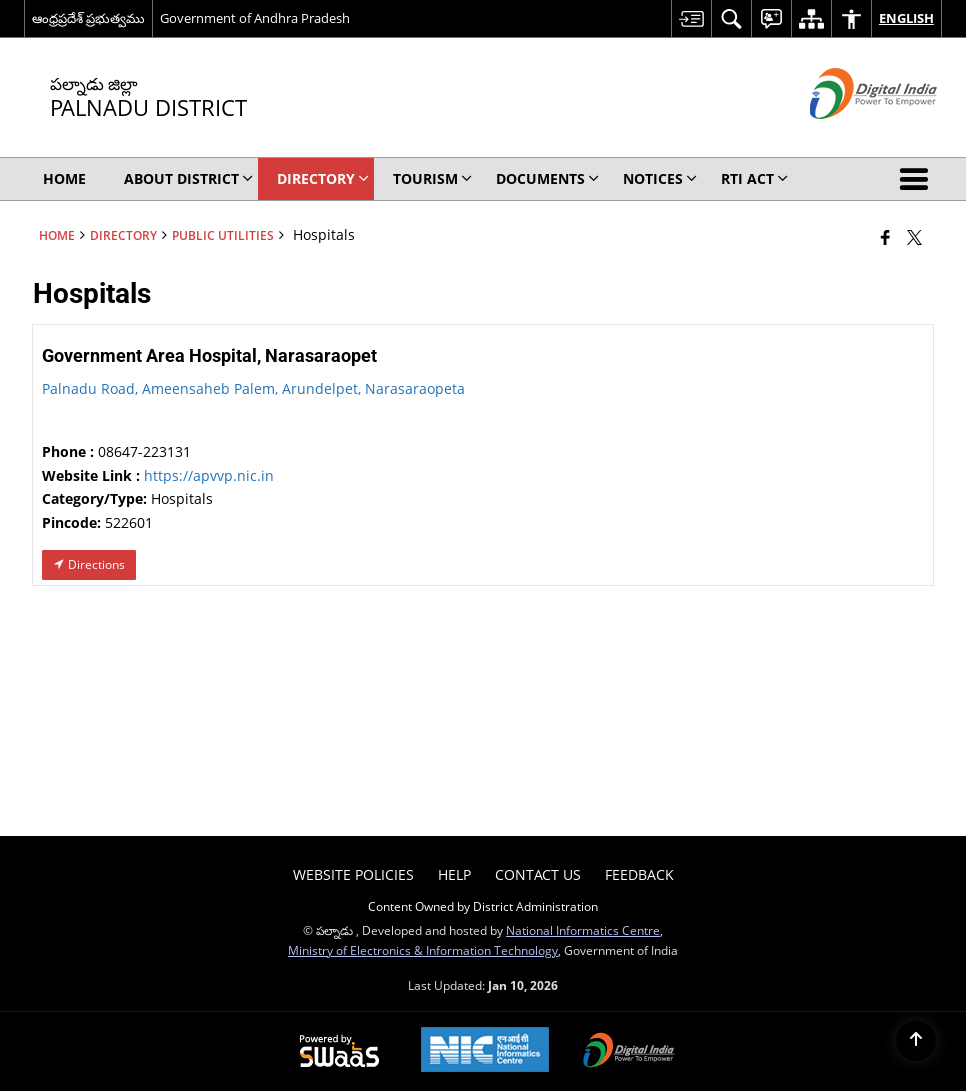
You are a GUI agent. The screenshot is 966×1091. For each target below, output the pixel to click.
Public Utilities (223, 235)
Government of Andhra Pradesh (255, 18)
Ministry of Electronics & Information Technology (423, 950)
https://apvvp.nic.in (209, 475)
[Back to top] (916, 1041)
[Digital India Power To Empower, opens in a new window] (629, 1052)
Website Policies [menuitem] (353, 874)
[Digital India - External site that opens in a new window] (848, 135)
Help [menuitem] (454, 874)
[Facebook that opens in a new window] (885, 237)
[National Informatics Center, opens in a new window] (485, 1051)
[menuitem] (691, 18)
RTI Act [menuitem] (754, 178)
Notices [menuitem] (660, 178)
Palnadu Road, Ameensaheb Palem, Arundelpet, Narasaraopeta (253, 388)
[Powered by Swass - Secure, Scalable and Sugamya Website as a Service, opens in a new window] (339, 1052)
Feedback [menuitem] (639, 874)
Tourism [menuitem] (432, 178)
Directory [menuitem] (323, 178)
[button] (918, 179)
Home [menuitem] (64, 178)
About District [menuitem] (188, 178)
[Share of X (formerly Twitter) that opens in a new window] (914, 237)
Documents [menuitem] (547, 178)
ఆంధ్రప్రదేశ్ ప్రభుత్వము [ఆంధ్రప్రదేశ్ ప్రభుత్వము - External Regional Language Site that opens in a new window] (88, 18)
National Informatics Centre (583, 930)
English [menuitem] (906, 18)
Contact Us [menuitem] (538, 874)
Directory (123, 235)
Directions (89, 564)
